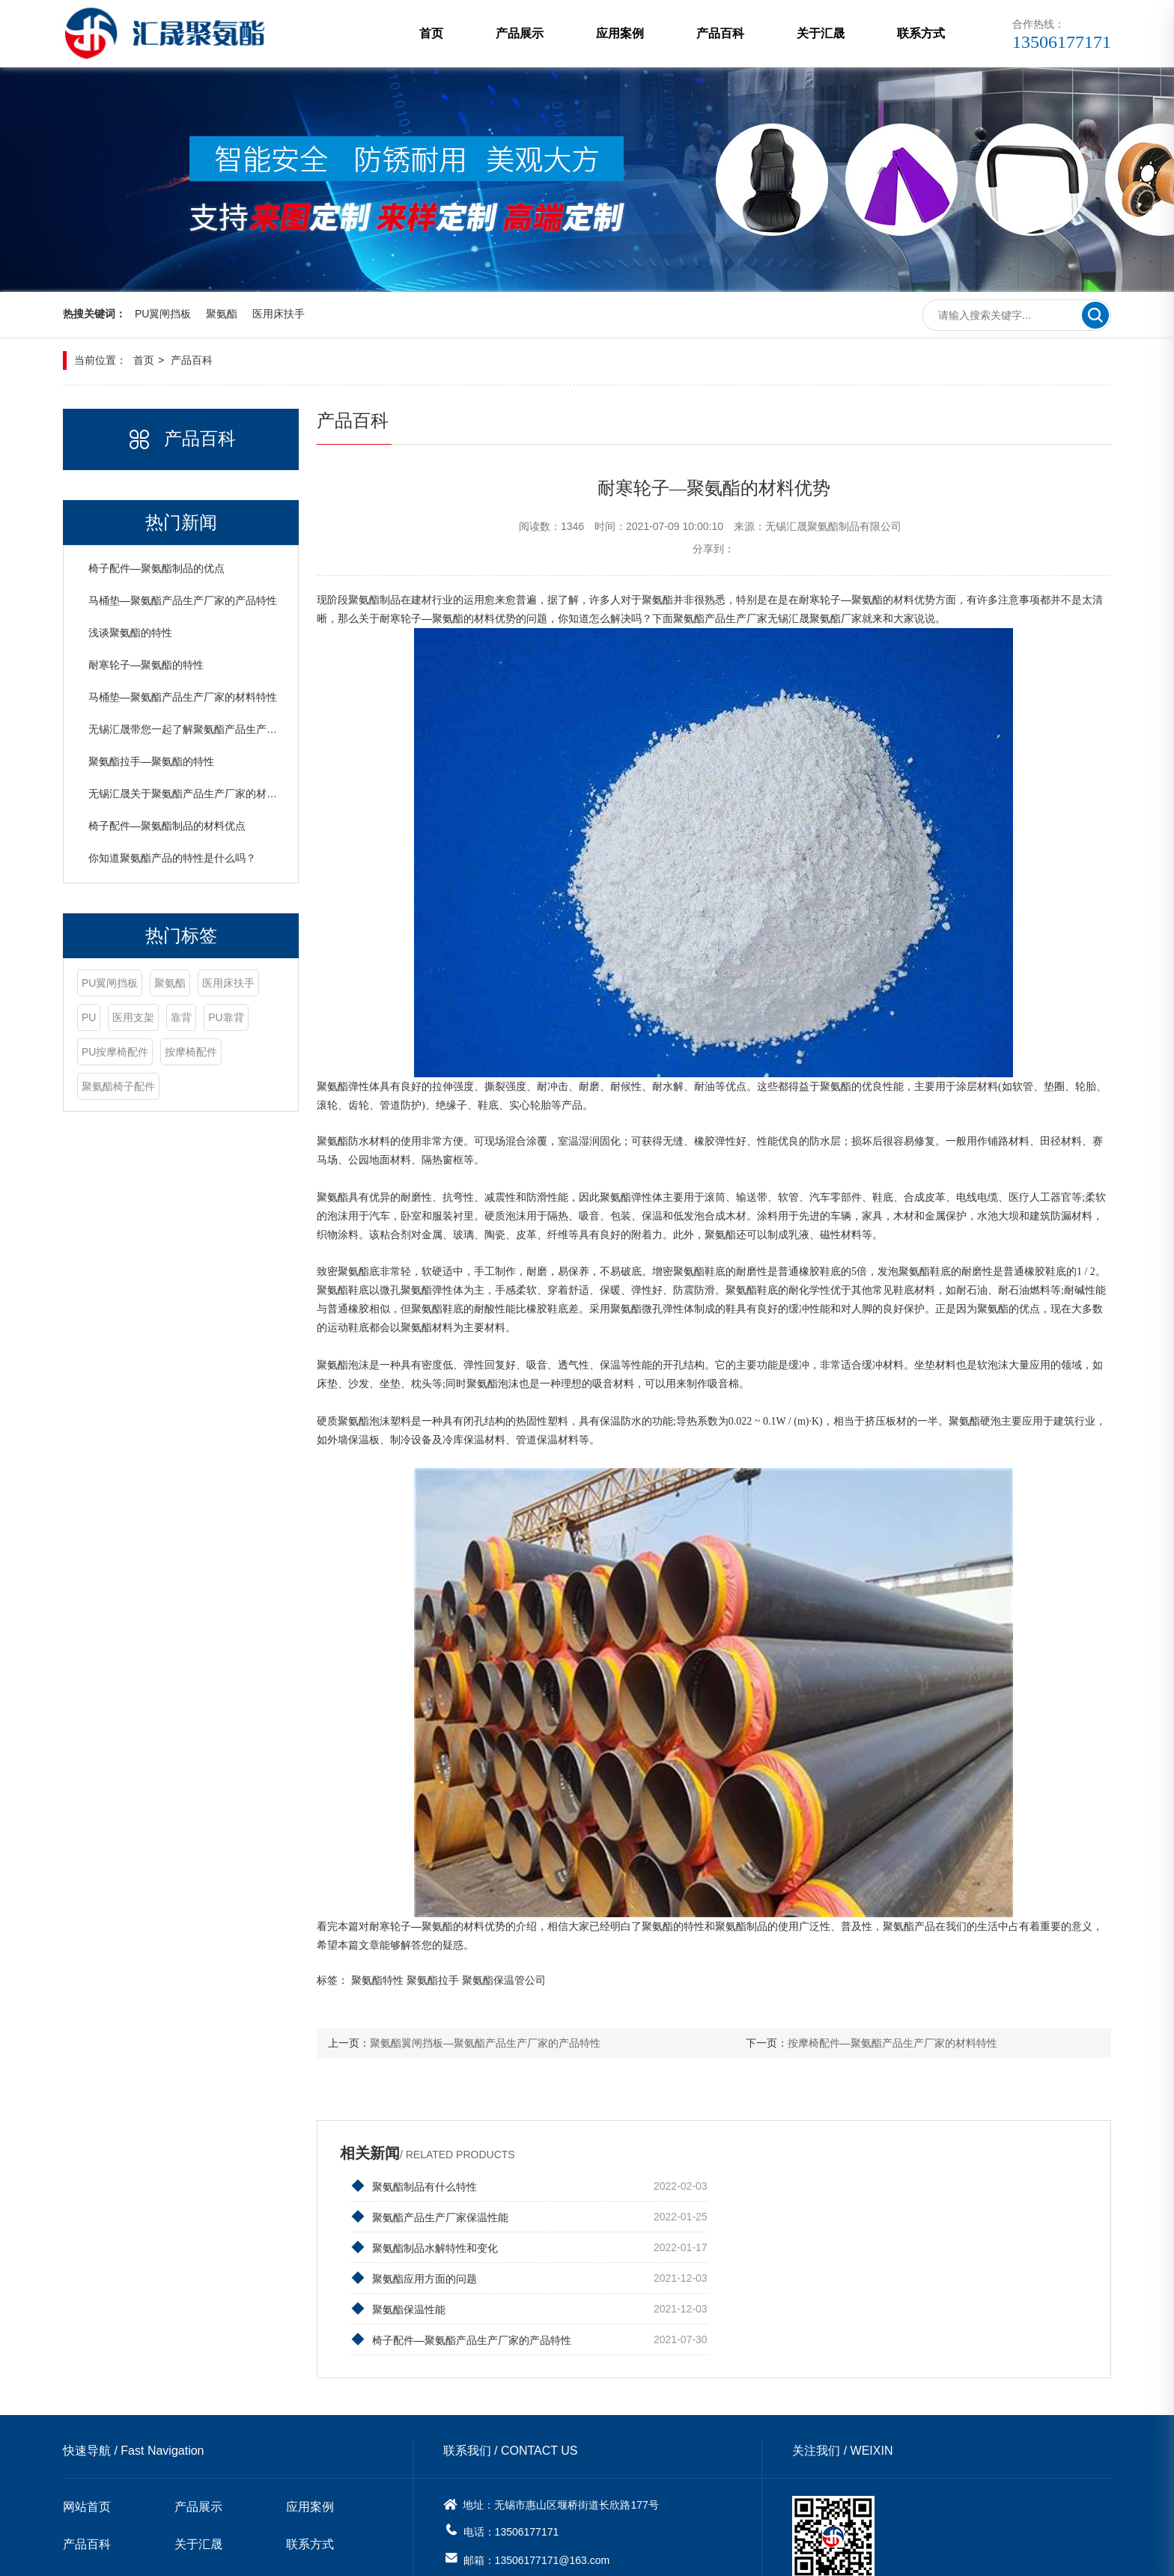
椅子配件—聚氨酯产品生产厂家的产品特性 (832, 2247)
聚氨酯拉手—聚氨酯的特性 (151, 762)
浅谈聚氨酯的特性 (130, 633)
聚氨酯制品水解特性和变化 (432, 2216)
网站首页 (87, 2415)
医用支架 (202, 1018)
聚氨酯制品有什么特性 (422, 2185)
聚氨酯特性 (385, 1981)
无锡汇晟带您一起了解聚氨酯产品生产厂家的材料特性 (214, 730)
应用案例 (620, 33)
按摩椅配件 (108, 1087)
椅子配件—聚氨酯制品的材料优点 (167, 826)
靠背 (92, 1053)
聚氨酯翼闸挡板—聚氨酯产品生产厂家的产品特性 (493, 2044)
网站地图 (683, 2554)
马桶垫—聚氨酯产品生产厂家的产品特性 (182, 601)
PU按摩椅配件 (204, 1053)
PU (157, 1018)
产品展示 (520, 33)
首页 (431, 33)
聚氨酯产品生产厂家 (728, 619)
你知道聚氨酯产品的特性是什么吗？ (172, 859)
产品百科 (720, 33)
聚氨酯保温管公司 (512, 1981)
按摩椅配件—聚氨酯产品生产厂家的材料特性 (896, 2044)
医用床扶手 (278, 314)
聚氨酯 (221, 314)
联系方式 (921, 33)
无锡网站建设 (621, 2554)
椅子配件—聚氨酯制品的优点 (156, 569)
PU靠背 (136, 1053)
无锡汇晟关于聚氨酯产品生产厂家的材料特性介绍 (203, 794)
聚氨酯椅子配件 (187, 1087)
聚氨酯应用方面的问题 (785, 2216)
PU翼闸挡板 (163, 314)
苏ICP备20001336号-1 (482, 2554)
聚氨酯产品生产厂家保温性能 (800, 2185)
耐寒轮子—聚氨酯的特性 (146, 666)
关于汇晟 (821, 33)
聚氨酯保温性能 (406, 2247)
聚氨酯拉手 (441, 1981)
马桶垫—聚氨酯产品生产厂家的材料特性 (182, 698)
